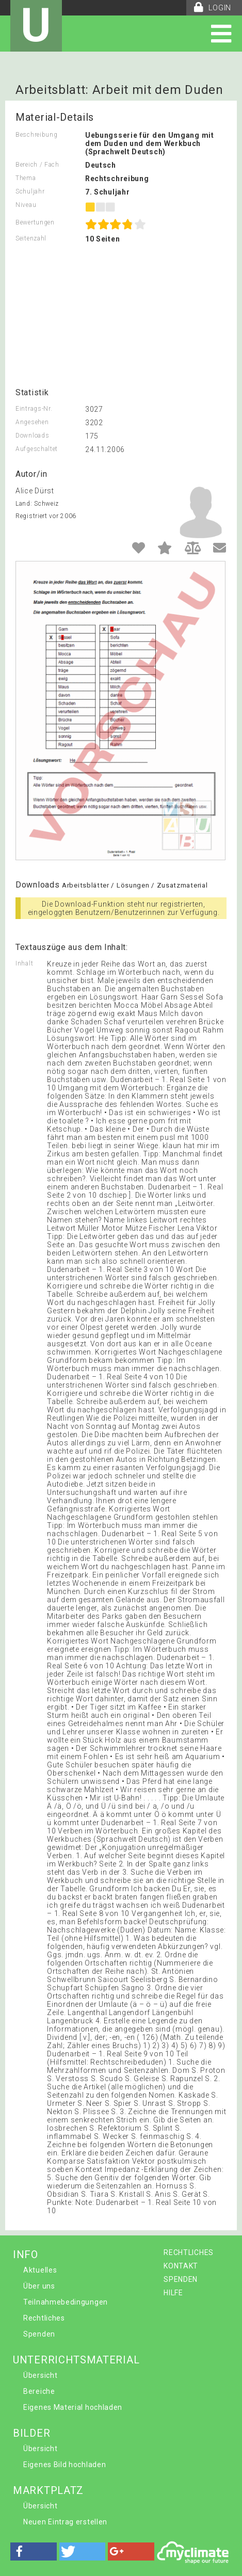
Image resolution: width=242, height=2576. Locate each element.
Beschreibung (36, 134)
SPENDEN (181, 2279)
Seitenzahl (30, 238)
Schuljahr (29, 191)
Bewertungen (35, 222)
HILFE (173, 2293)
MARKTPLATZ (48, 2490)
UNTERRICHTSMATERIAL (76, 2360)
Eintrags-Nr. (33, 408)
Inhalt (24, 963)
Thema (25, 178)
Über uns (39, 2286)
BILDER (31, 2433)
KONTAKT (181, 2266)
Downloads (32, 435)
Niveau (25, 204)
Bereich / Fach (37, 164)
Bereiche (39, 2391)
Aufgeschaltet (36, 449)
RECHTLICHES (189, 2252)
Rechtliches (44, 2318)
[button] (33, 2551)
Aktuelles (40, 2270)
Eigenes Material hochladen (72, 2407)
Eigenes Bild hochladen (64, 2464)
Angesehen (32, 422)
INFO (25, 2254)
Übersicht (40, 2375)
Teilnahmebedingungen (65, 2302)
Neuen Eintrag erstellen (65, 2522)
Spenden (39, 2334)
